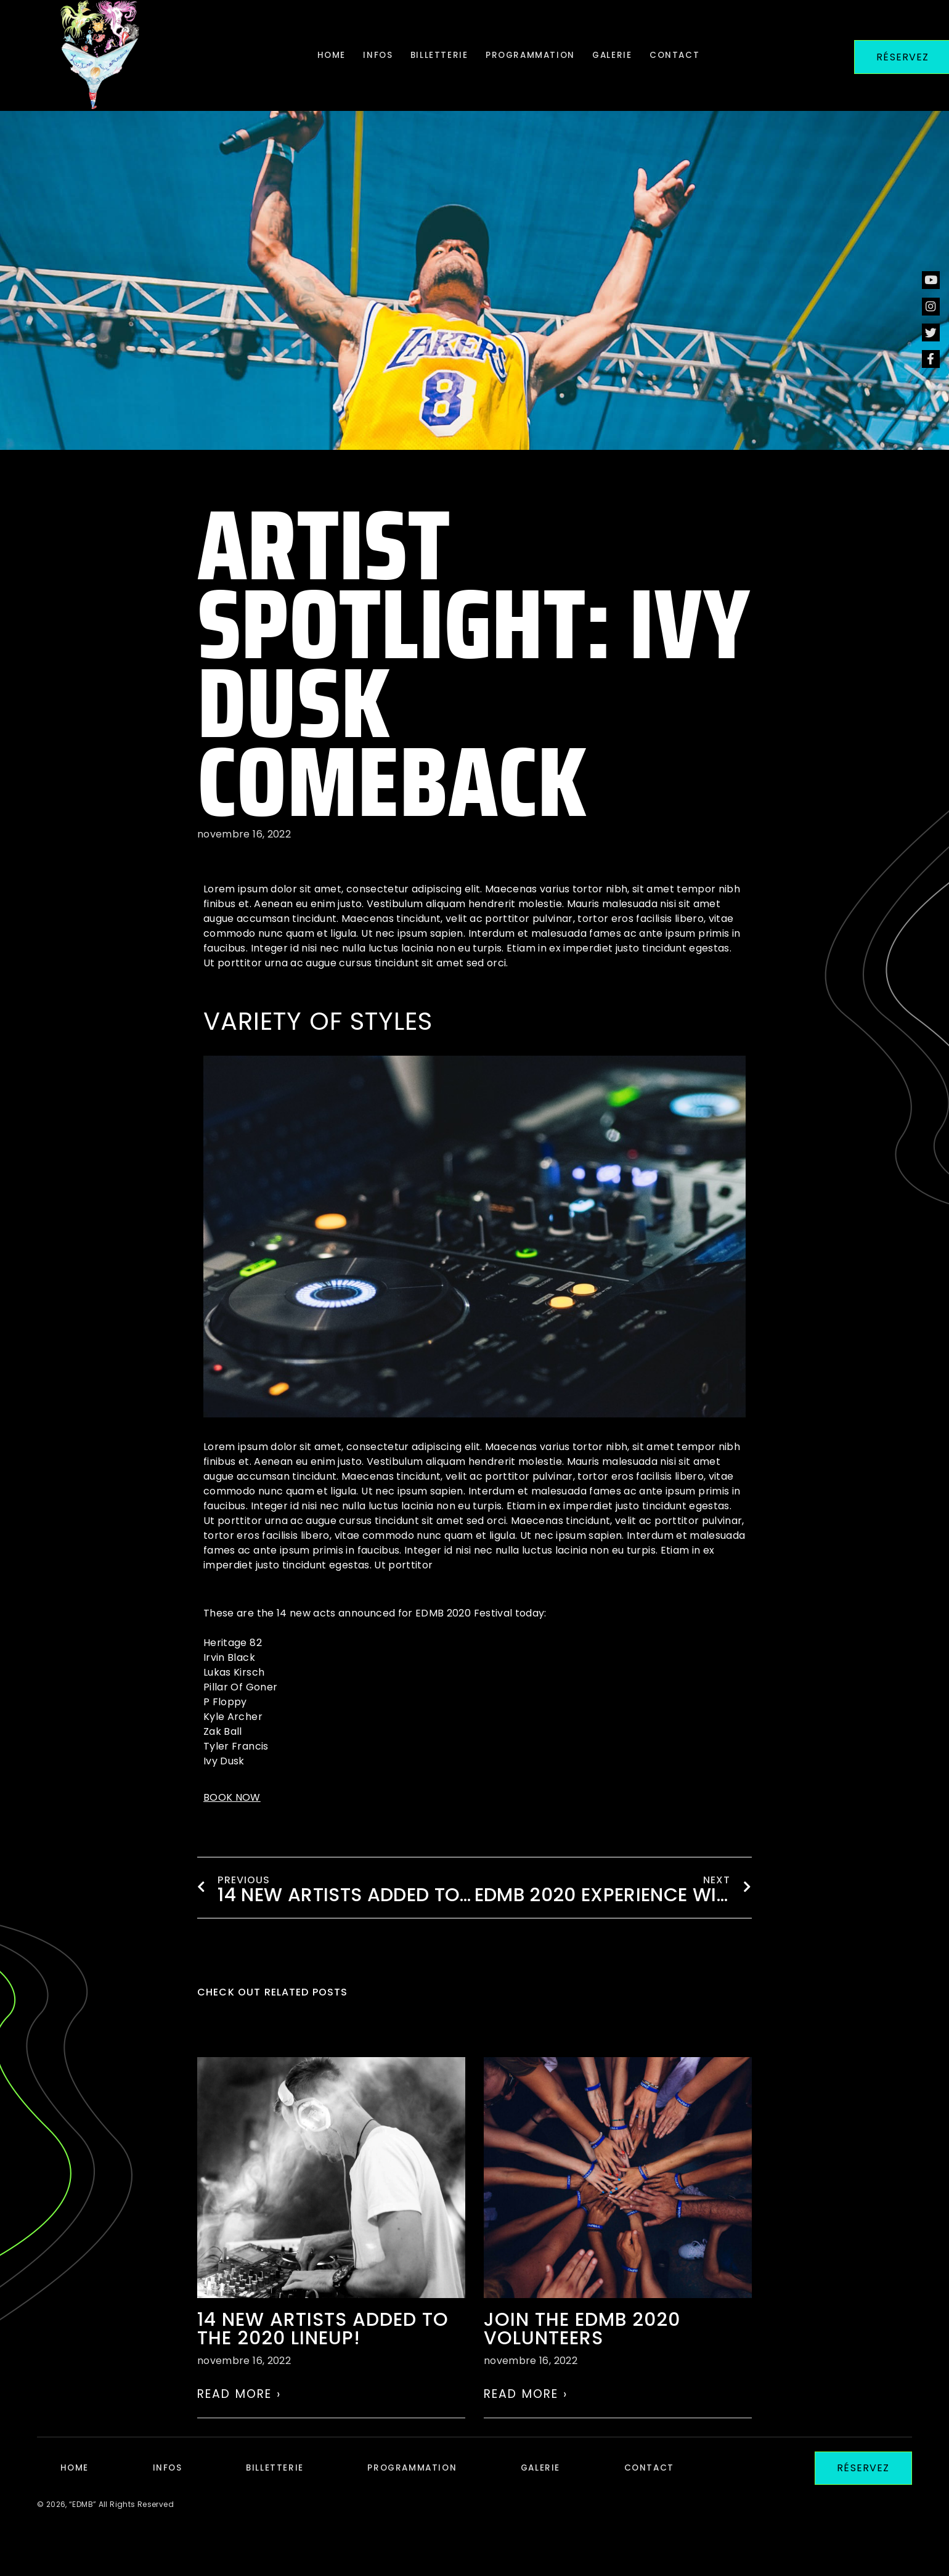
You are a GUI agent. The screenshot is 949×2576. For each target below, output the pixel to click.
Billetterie (433, 55)
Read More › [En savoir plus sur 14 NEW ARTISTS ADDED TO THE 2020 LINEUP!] (239, 2413)
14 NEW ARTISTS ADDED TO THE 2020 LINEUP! (323, 2348)
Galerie (625, 55)
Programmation (533, 55)
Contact (695, 55)
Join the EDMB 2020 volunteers (582, 2348)
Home (310, 55)
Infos (364, 55)
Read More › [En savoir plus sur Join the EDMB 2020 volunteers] (526, 2413)
